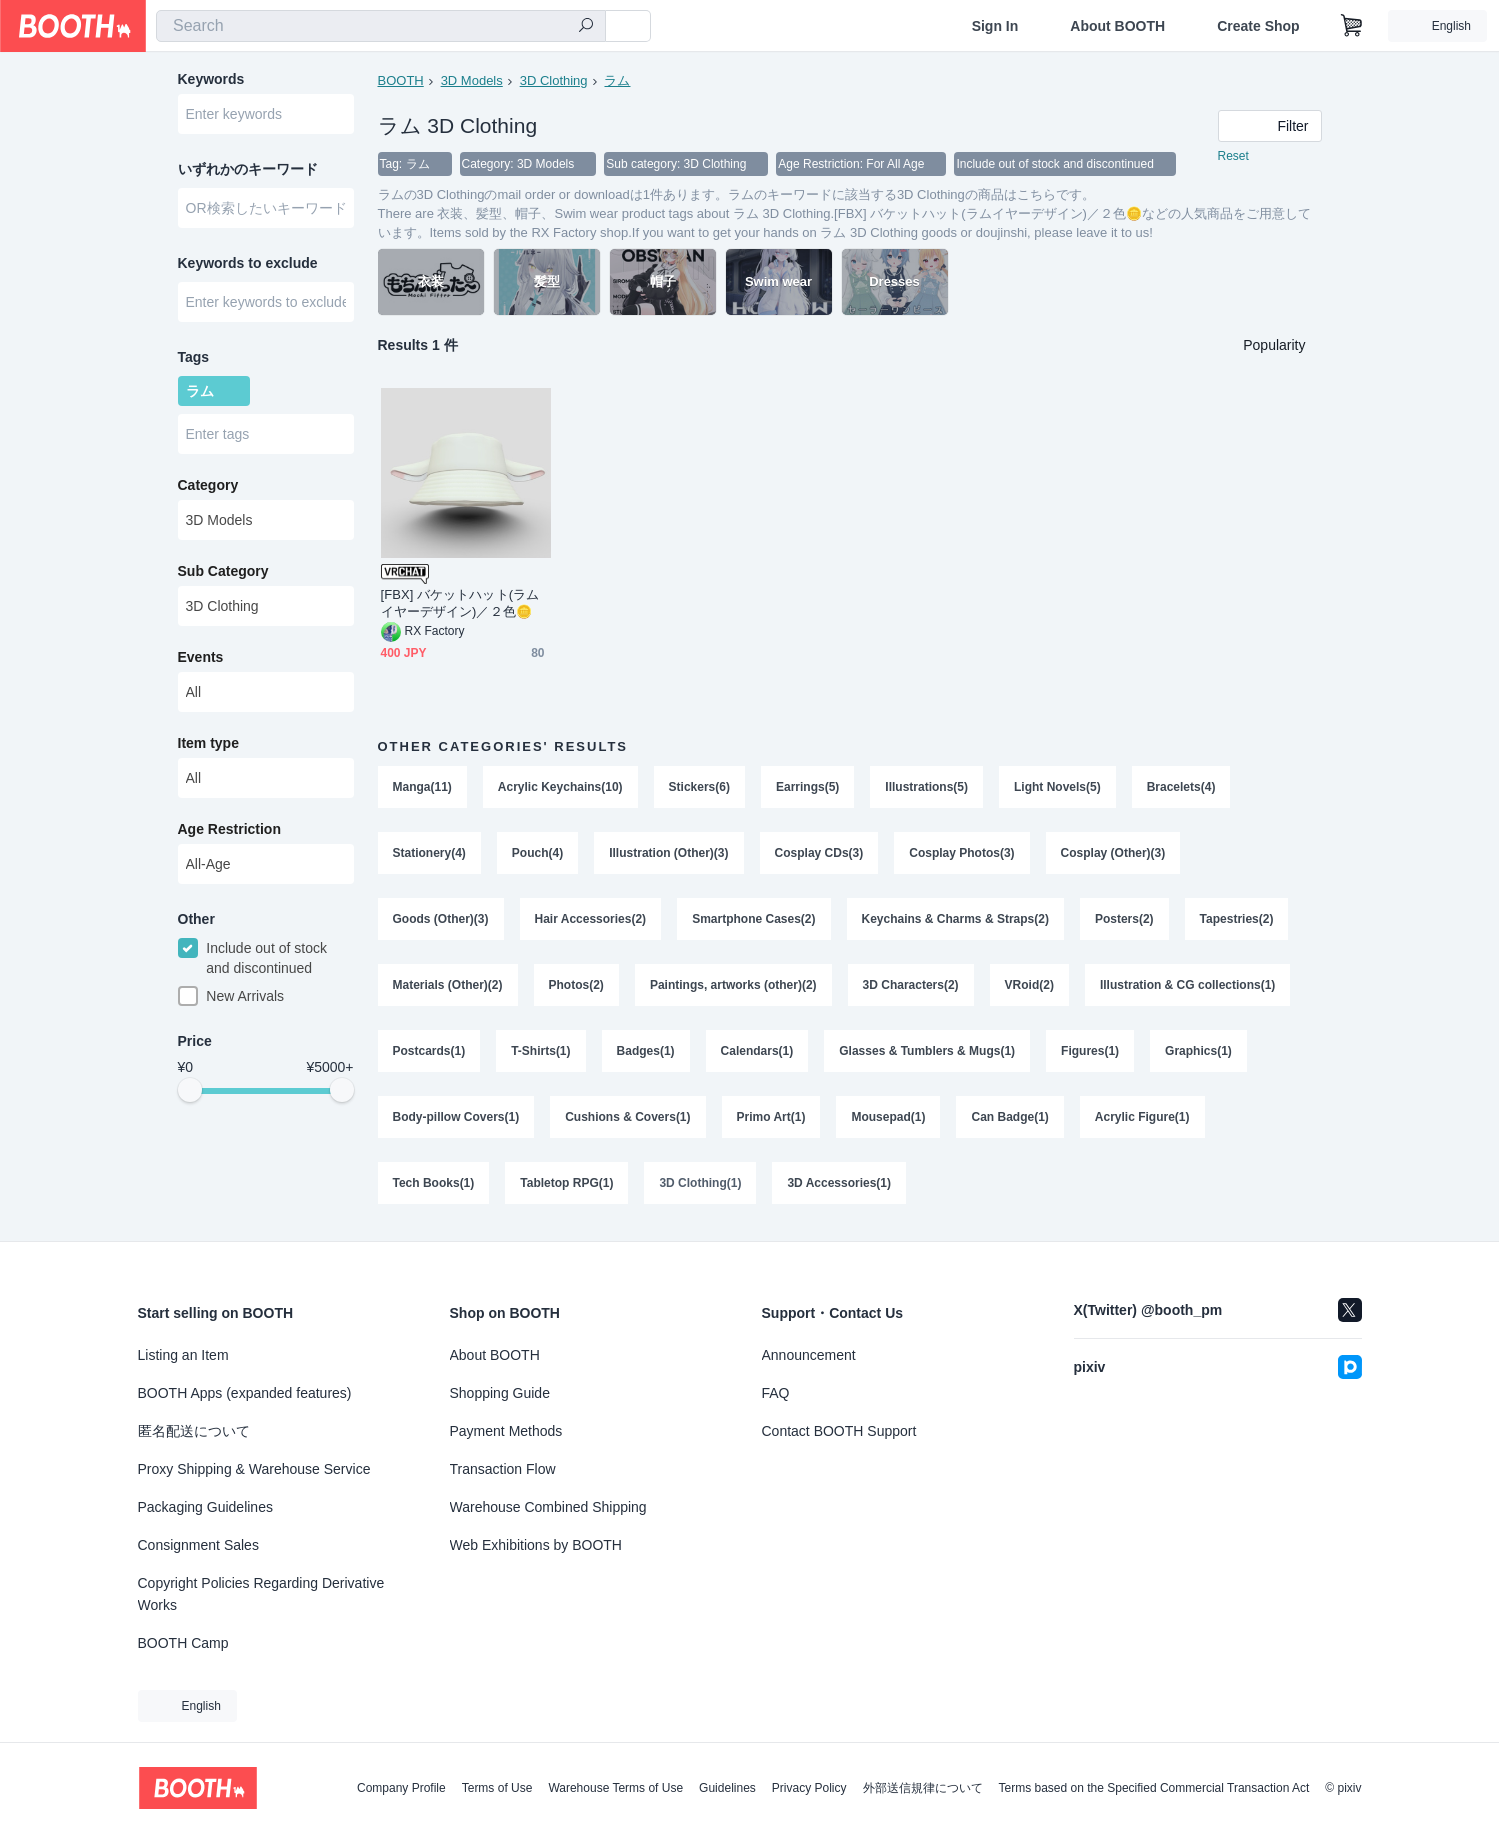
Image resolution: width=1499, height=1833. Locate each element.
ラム (617, 80)
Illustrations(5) (926, 787)
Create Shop (1258, 26)
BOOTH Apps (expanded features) (245, 1393)
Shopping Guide (500, 1393)
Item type (208, 743)
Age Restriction (229, 829)
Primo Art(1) (771, 1117)
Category (208, 485)
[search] (586, 27)
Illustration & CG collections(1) (1187, 985)
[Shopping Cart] (1352, 26)
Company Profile (401, 1788)
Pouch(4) (537, 853)
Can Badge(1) (1009, 1117)
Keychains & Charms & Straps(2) (955, 919)
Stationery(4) (429, 853)
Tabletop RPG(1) (566, 1183)
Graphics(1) (1198, 1051)
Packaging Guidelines (205, 1507)
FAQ (776, 1393)
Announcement (809, 1355)
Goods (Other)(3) (441, 919)
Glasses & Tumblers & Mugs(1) (927, 1051)
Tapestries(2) (1237, 919)
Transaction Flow (503, 1469)
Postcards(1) (429, 1051)
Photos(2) (576, 985)
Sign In (995, 26)
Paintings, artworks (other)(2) (733, 985)
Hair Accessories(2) (591, 919)
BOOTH (401, 80)
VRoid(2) (1029, 985)
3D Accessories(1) (839, 1183)
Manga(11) (422, 787)
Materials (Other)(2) (448, 985)
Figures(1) (1090, 1051)
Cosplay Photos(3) (961, 853)
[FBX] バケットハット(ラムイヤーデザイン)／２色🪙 (460, 603)
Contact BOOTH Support (839, 1431)
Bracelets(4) (1181, 787)
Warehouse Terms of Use (615, 1788)
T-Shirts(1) (540, 1051)
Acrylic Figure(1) (1142, 1117)
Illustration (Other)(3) (668, 853)
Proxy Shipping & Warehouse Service (254, 1469)
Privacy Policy (809, 1788)
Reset (1233, 156)
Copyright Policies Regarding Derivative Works (261, 1594)
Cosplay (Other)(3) (1113, 853)
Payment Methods (506, 1431)
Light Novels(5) (1057, 787)
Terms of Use (497, 1788)
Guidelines (727, 1788)
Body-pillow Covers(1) (456, 1117)
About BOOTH (1117, 26)
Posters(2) (1124, 919)
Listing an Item (183, 1355)
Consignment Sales (198, 1545)
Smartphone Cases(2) (753, 919)
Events (201, 657)
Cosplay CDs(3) (819, 853)
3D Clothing (554, 80)
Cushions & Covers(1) (627, 1117)
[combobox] (381, 26)
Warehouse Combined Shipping (548, 1507)
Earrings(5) (807, 787)
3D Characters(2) (911, 985)
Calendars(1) (757, 1051)
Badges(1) (646, 1051)
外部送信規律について (923, 1788)
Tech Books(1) (434, 1183)
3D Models (472, 80)
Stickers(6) (699, 787)
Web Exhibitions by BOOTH (536, 1545)
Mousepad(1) (888, 1117)
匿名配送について (194, 1431)
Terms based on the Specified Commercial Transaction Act (1154, 1788)
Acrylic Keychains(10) (560, 787)
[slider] (190, 1090)
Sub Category (223, 571)
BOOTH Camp (183, 1643)
